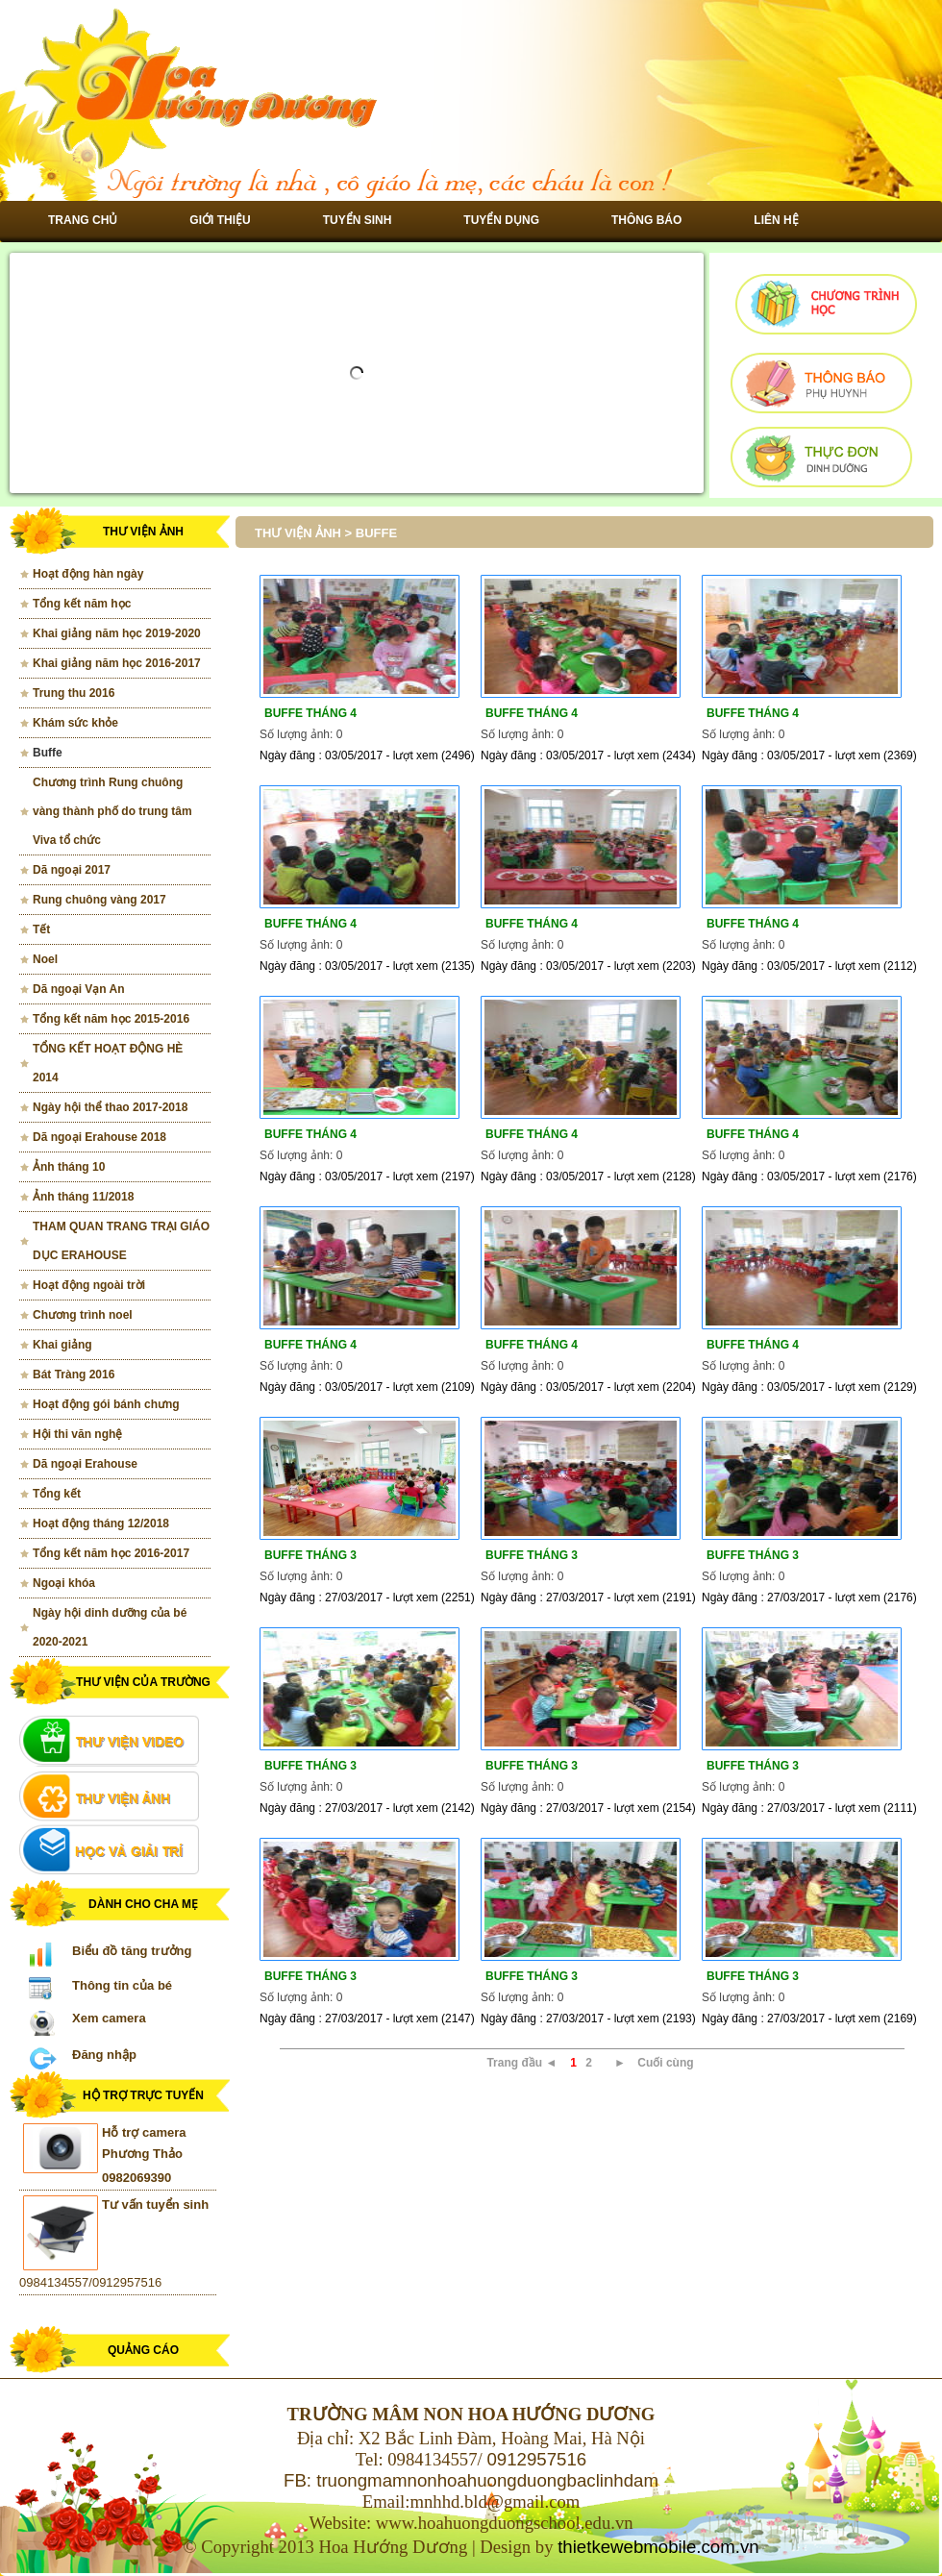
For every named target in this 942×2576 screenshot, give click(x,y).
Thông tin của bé (122, 1985)
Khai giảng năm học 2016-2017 (117, 663)
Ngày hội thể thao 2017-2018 (110, 1107)
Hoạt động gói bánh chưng (106, 1404)
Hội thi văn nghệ (77, 1434)
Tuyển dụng (501, 220)
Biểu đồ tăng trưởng (131, 1951)
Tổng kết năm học (82, 603)
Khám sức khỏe (75, 723)
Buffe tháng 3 (310, 1555)
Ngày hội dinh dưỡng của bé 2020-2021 (109, 1627)
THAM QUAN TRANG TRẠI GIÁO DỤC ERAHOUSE (121, 1241)
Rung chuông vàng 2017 (99, 899)
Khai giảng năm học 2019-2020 (117, 633)
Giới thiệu (219, 220)
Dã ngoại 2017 (72, 870)
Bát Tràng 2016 (73, 1374)
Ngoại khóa (64, 1583)
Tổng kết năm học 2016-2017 (111, 1553)
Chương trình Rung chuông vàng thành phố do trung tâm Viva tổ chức (112, 811)
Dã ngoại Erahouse (85, 1464)
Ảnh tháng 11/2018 (83, 1196)
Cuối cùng (665, 2062)
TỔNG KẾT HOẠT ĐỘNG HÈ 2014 (108, 1063)
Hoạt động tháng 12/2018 (101, 1523)
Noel (45, 959)
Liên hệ (776, 220)
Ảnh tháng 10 (69, 1167)
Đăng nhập (104, 2054)
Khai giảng (62, 1344)
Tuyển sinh (357, 220)
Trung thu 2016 (73, 693)
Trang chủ (82, 220)
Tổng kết (57, 1493)
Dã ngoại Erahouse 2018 (99, 1137)
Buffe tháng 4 (310, 713)
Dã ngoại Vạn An (79, 989)
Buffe (47, 752)
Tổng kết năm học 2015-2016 (111, 1019)
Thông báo (646, 220)
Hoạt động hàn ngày (88, 574)
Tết (41, 929)
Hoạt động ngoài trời (89, 1285)
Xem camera (109, 2018)
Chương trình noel (83, 1315)
